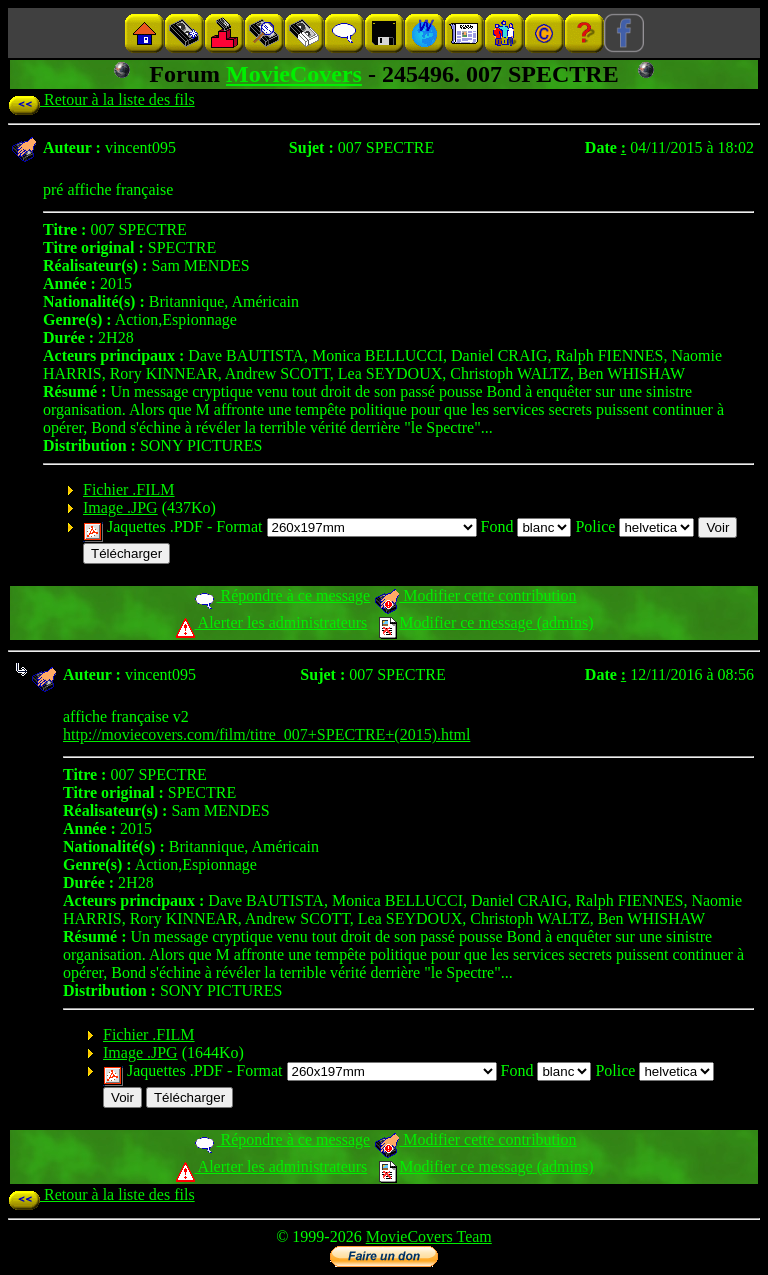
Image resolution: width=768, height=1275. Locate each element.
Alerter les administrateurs (271, 622)
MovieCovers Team (429, 1236)
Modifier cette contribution (475, 595)
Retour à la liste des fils (101, 99)
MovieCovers (294, 74)
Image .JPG (120, 507)
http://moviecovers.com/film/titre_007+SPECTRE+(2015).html (266, 734)
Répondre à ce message (281, 595)
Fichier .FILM (129, 489)
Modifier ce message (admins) (486, 622)
